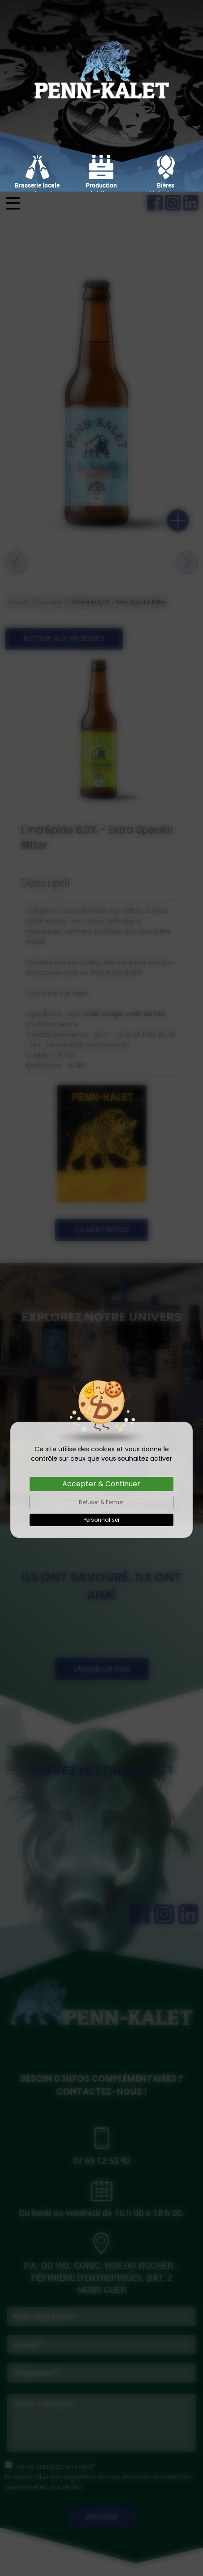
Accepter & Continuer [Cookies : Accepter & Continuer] (101, 1292)
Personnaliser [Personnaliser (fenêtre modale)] (101, 1328)
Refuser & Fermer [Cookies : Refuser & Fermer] (101, 1310)
